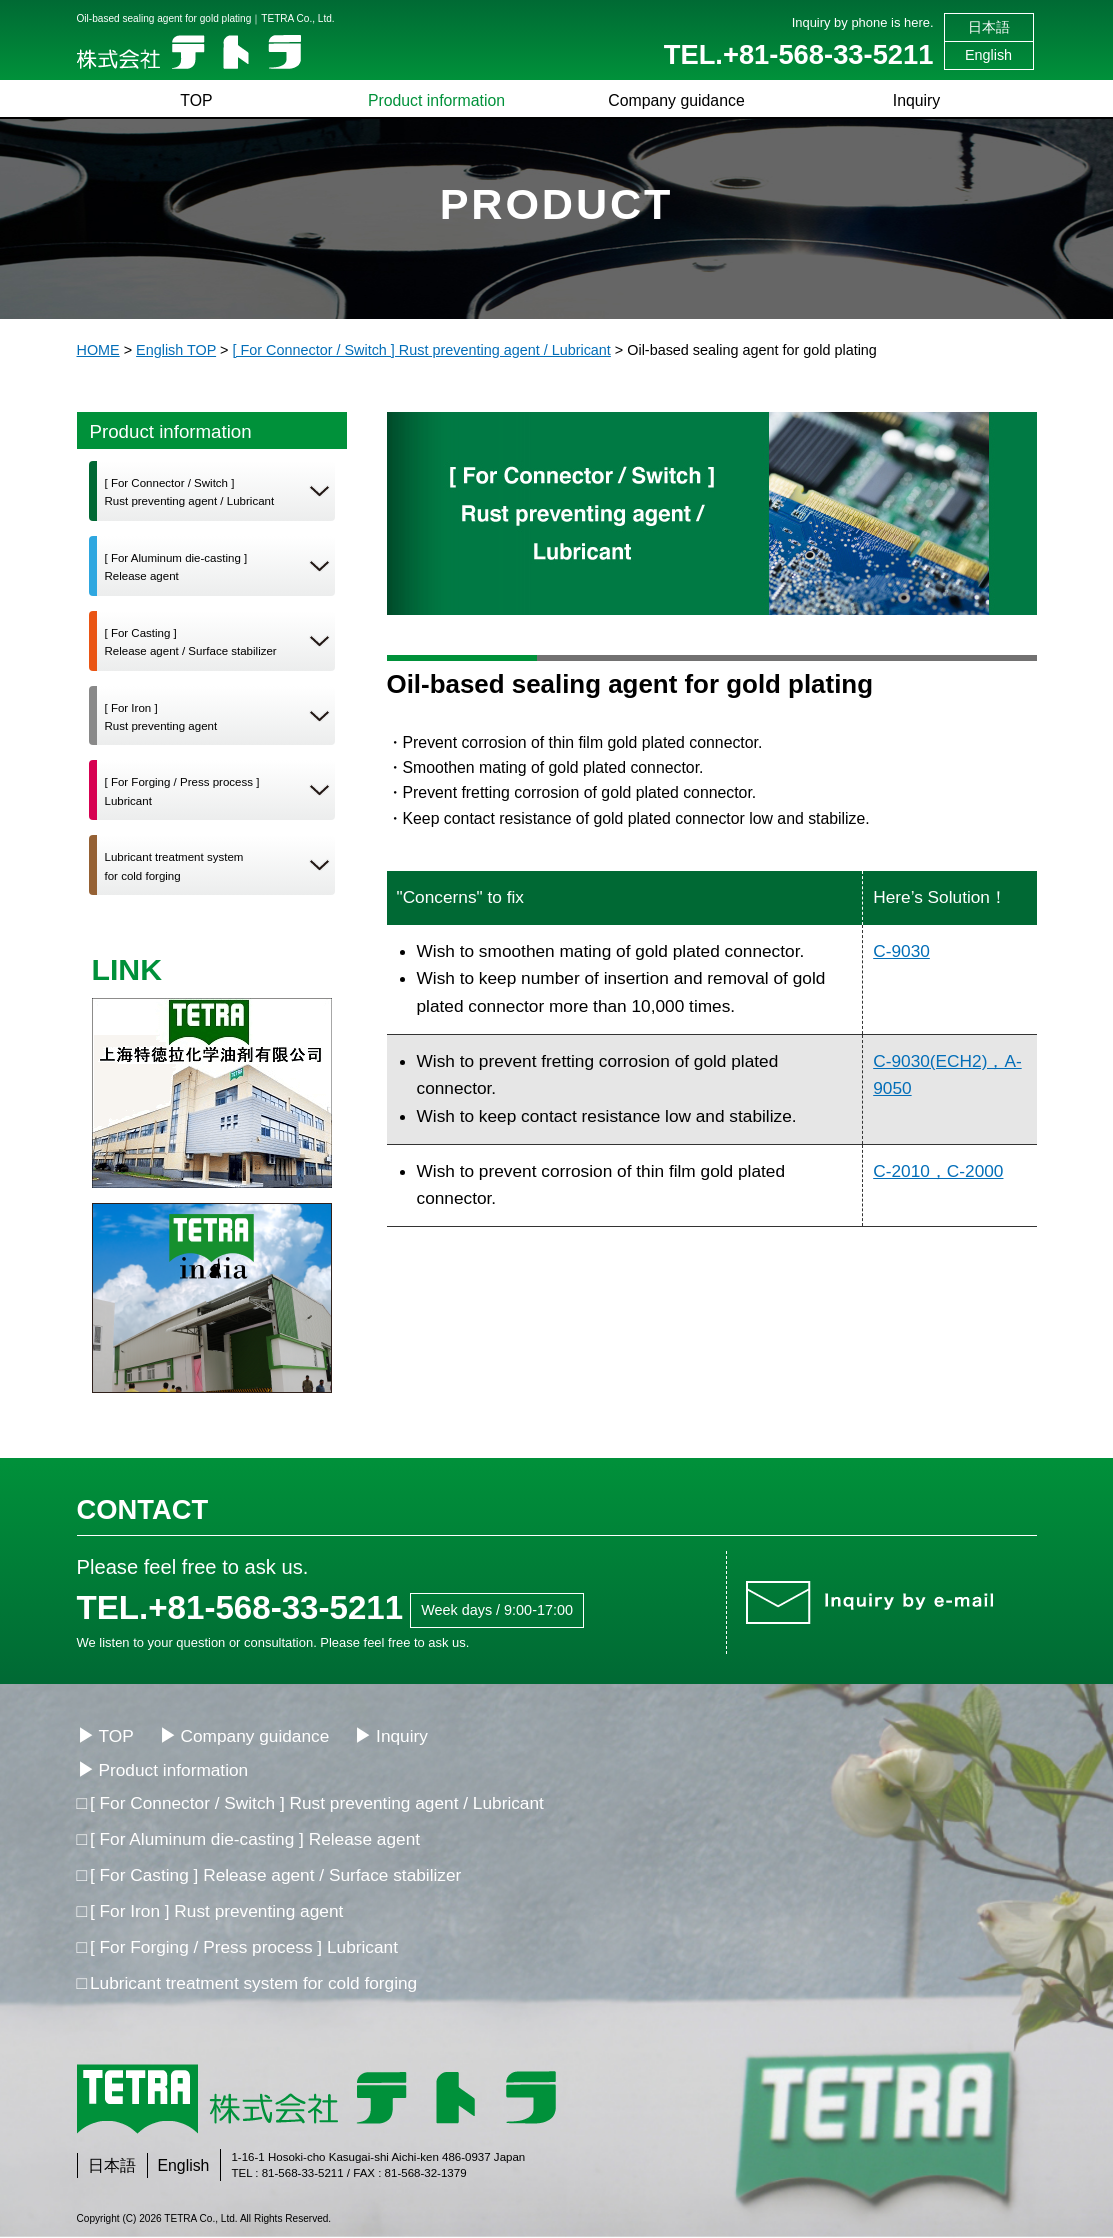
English (988, 55)
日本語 (989, 27)
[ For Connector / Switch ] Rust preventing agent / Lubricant (317, 1803)
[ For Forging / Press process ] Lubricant (244, 1947)
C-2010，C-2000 (938, 1171)
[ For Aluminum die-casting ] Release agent (255, 1839)
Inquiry (917, 100)
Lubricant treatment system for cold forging (253, 1983)
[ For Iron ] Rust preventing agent (216, 1911)
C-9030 (901, 951)
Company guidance (676, 100)
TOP (196, 100)
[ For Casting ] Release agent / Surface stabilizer (275, 1875)
